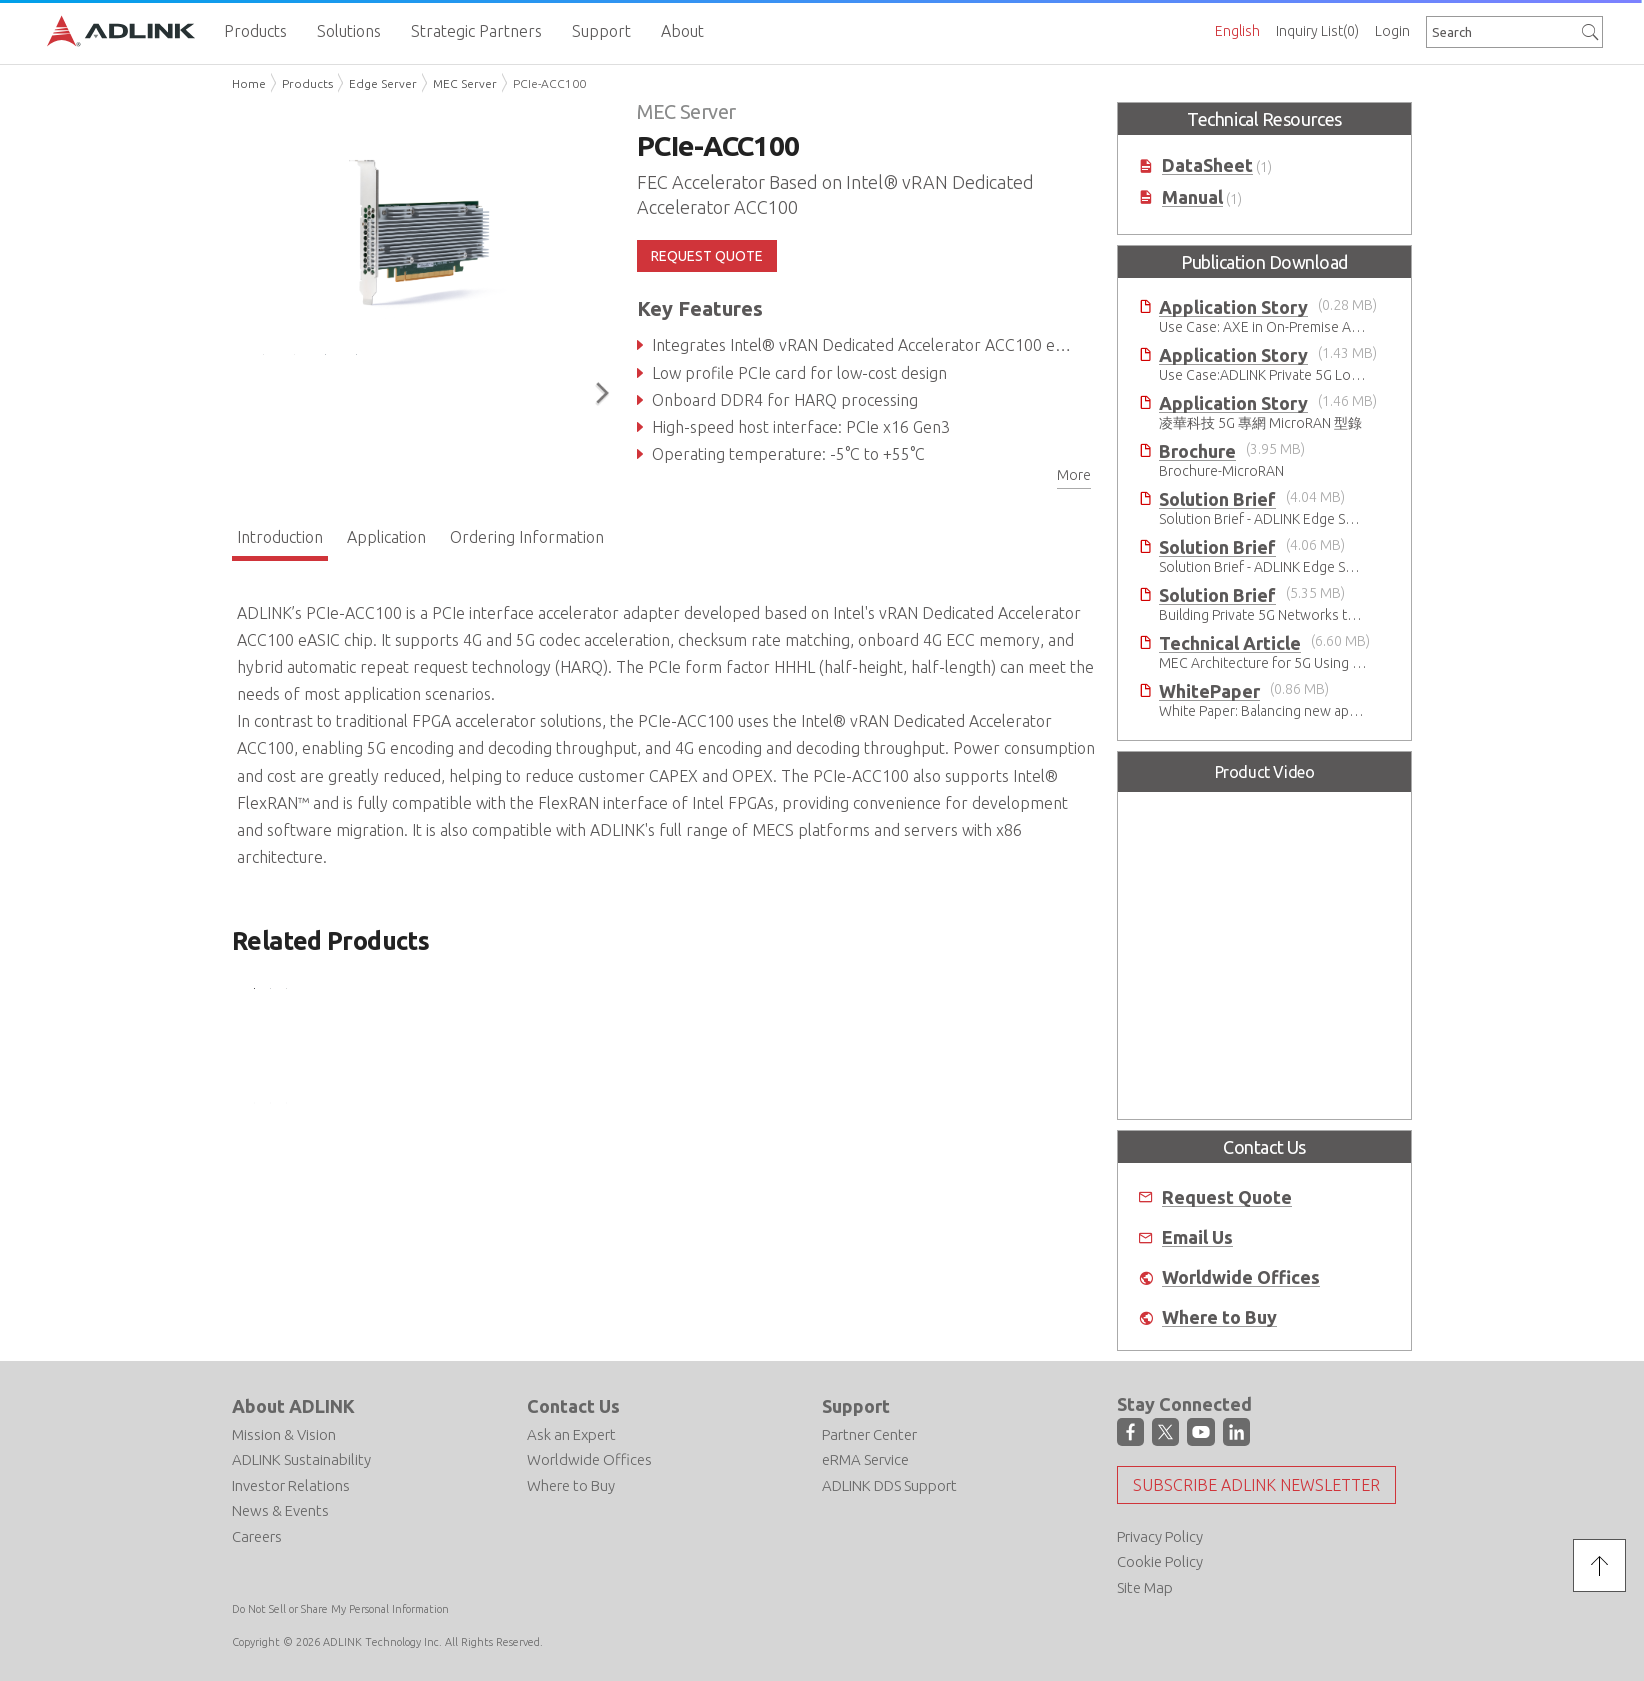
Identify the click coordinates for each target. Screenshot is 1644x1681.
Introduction (280, 537)
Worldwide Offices (1241, 1277)
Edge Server (383, 83)
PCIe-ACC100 (549, 83)
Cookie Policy (1160, 1561)
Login (1392, 31)
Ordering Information (527, 537)
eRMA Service (865, 1459)
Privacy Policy (1160, 1536)
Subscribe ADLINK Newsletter (1256, 1485)
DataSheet (1207, 165)
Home (249, 83)
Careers (257, 1536)
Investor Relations (291, 1485)
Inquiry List (1317, 31)
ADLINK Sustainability (301, 1459)
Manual (1192, 197)
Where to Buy (1219, 1317)
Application (386, 537)
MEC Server (465, 83)
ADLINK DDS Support (889, 1485)
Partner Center (869, 1434)
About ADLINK (293, 1406)
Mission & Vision (284, 1434)
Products (307, 83)
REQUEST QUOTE (707, 256)
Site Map (1145, 1587)
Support (856, 1406)
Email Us (1197, 1237)
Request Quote (1227, 1197)
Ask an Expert (571, 1434)
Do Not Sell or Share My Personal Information (340, 1609)
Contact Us (573, 1406)
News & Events (280, 1510)
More (1074, 475)
